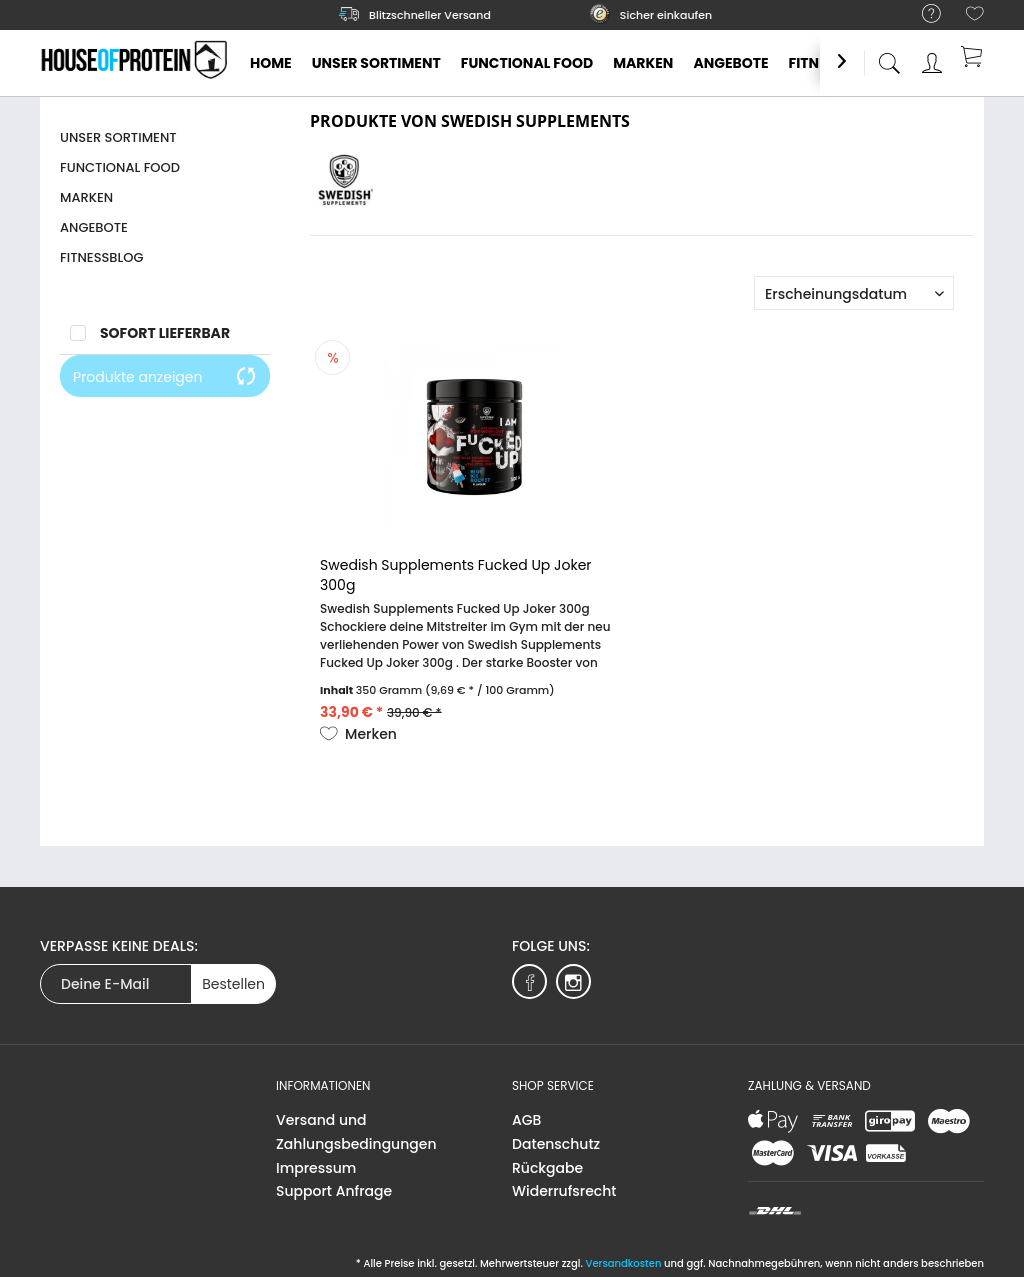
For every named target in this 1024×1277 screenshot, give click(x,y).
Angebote (94, 227)
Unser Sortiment (118, 137)
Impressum (316, 1168)
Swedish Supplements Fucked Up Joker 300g (455, 575)
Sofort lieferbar (165, 333)
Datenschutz (556, 1144)
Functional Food (120, 167)
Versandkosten (623, 1263)
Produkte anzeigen (165, 377)
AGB (526, 1120)
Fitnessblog (102, 257)
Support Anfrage (334, 1191)
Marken (86, 197)
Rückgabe (547, 1168)
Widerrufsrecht (564, 1191)
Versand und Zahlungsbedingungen (356, 1132)
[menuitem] (921, 14)
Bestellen (233, 984)
